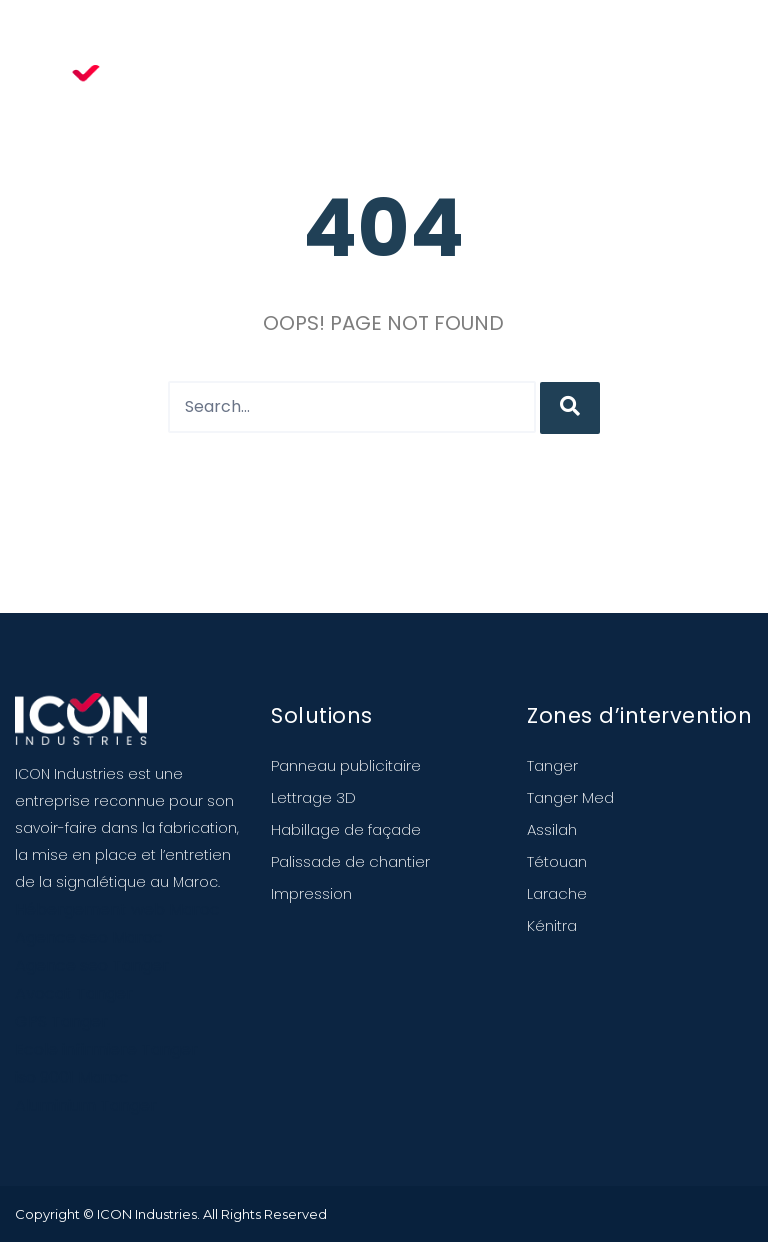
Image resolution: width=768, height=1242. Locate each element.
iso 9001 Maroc (72, 1077)
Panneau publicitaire (346, 765)
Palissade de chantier (350, 861)
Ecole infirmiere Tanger (106, 1049)
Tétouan (557, 861)
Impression (311, 893)
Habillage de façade (346, 829)
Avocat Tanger (74, 993)
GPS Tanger (61, 1021)
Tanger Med (570, 797)
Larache (557, 893)
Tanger (552, 765)
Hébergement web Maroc (117, 909)
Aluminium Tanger (86, 1105)
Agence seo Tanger (92, 965)
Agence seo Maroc (89, 937)
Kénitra (552, 925)
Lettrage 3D (313, 797)
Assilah (552, 829)
